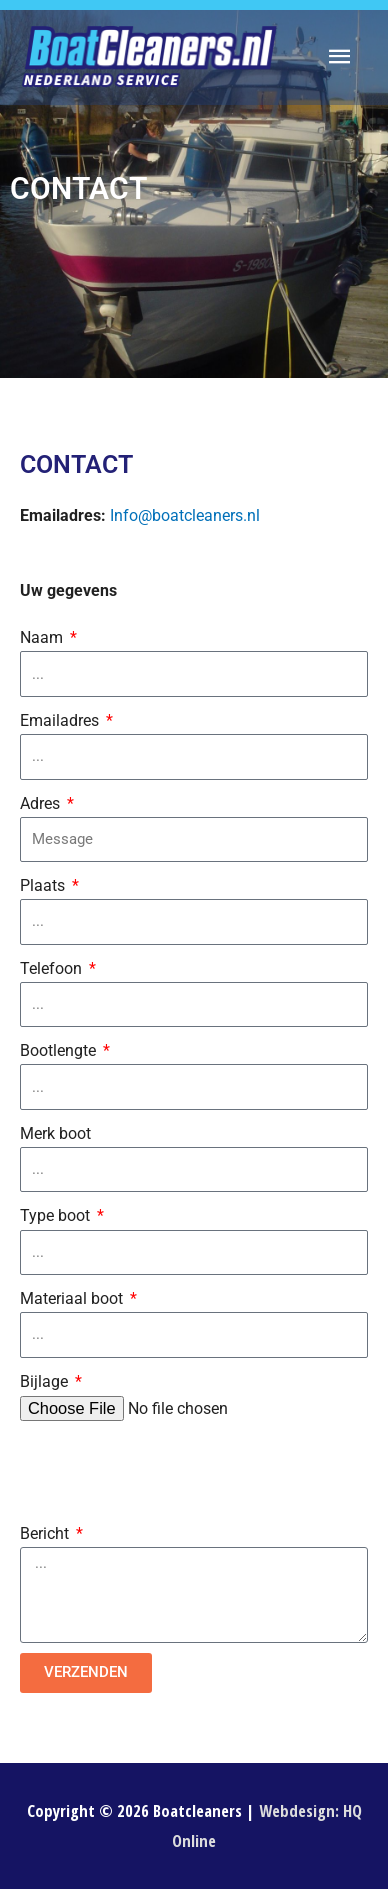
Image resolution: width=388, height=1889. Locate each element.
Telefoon (53, 968)
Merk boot (55, 1133)
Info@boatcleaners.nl (185, 515)
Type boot (57, 1215)
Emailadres (61, 720)
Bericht (46, 1533)
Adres (42, 803)
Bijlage (46, 1381)
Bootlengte (60, 1050)
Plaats (44, 885)
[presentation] (172, 1471)
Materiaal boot (73, 1298)
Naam (43, 637)
